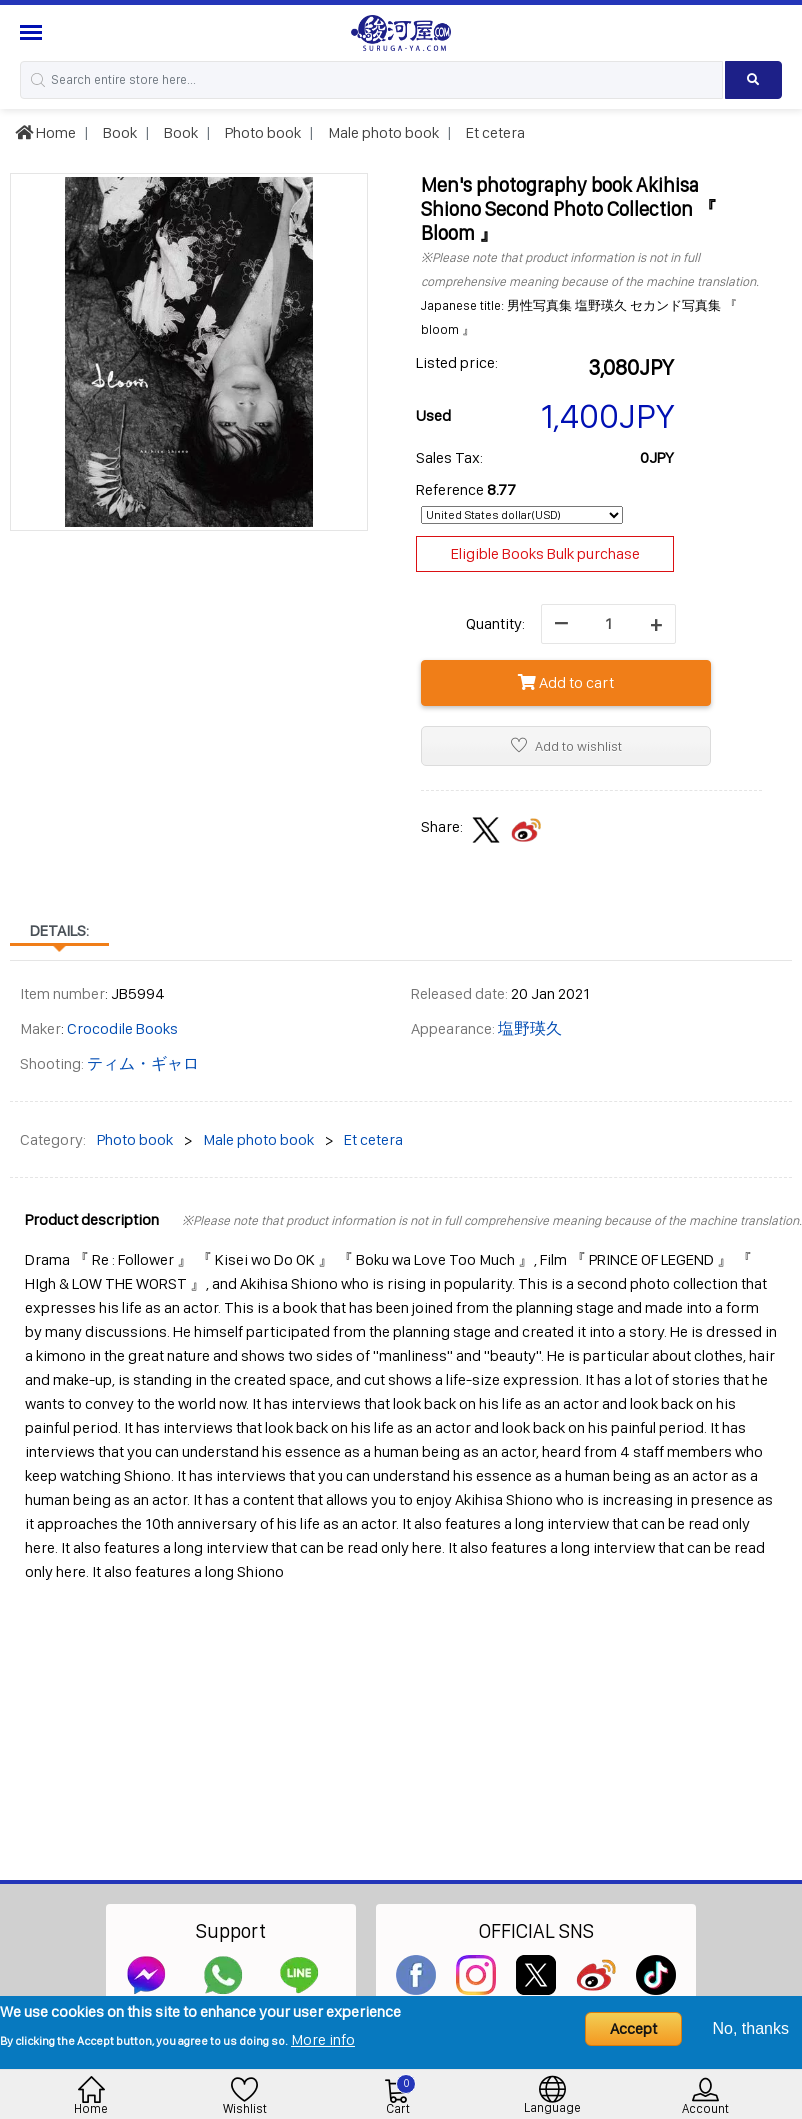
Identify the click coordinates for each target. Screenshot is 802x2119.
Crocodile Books (122, 1028)
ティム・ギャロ (143, 1063)
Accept (633, 2028)
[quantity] (608, 624)
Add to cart (566, 682)
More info (323, 2039)
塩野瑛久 (530, 1028)
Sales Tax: (449, 457)
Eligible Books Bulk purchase (545, 553)
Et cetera (494, 132)
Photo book (261, 132)
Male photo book (382, 132)
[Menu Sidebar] (33, 32)
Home (45, 132)
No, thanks (751, 2028)
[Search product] (753, 80)
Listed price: (457, 362)
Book (118, 132)
